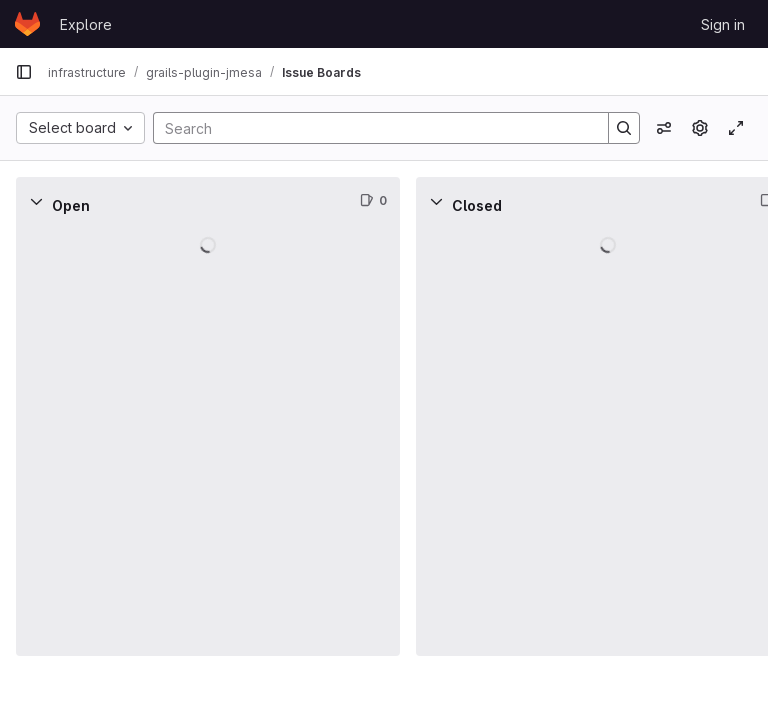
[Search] (371, 128)
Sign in (723, 24)
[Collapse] (36, 201)
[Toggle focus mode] (736, 128)
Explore (86, 24)
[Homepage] (27, 24)
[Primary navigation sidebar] (24, 72)
